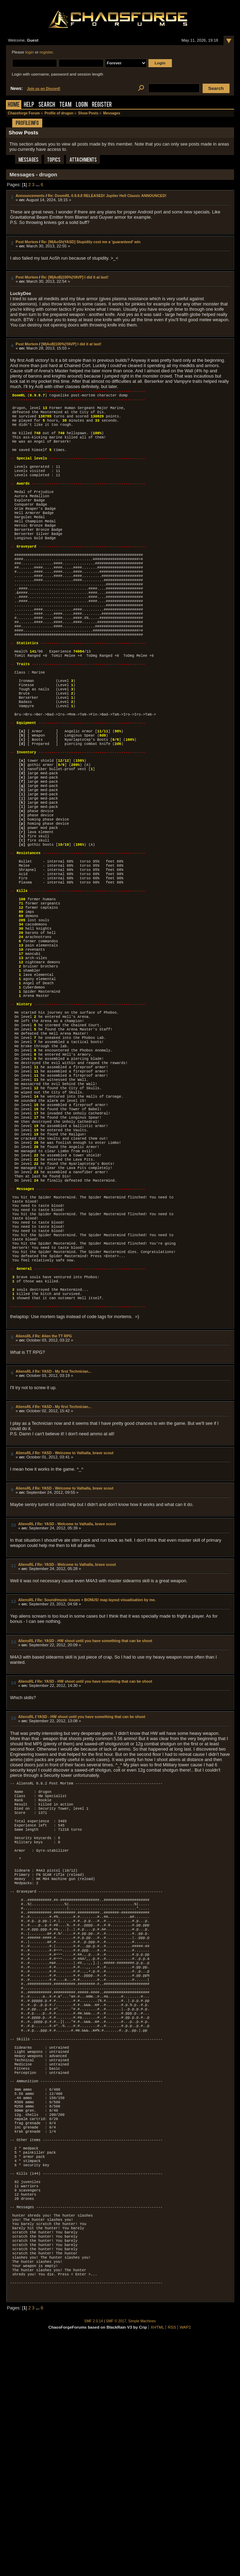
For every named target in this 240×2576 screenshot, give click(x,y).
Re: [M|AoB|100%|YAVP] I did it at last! (74, 277)
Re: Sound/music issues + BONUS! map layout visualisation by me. (96, 1753)
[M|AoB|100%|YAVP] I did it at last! (71, 344)
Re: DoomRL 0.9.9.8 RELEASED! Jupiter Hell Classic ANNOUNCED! (107, 195)
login (29, 52)
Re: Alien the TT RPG (53, 1489)
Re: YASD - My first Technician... (63, 1524)
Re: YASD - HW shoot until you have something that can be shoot (94, 1794)
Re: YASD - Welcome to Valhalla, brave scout (74, 1606)
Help (29, 105)
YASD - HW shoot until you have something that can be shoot (91, 1870)
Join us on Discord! (43, 89)
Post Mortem (27, 242)
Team (65, 105)
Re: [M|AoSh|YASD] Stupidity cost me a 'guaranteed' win (90, 242)
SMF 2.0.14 (93, 2557)
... (38, 184)
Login (82, 105)
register (46, 52)
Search (46, 105)
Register (102, 105)
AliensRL (24, 1489)
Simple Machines (142, 2557)
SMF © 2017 (116, 2557)
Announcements (30, 195)
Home (14, 105)
